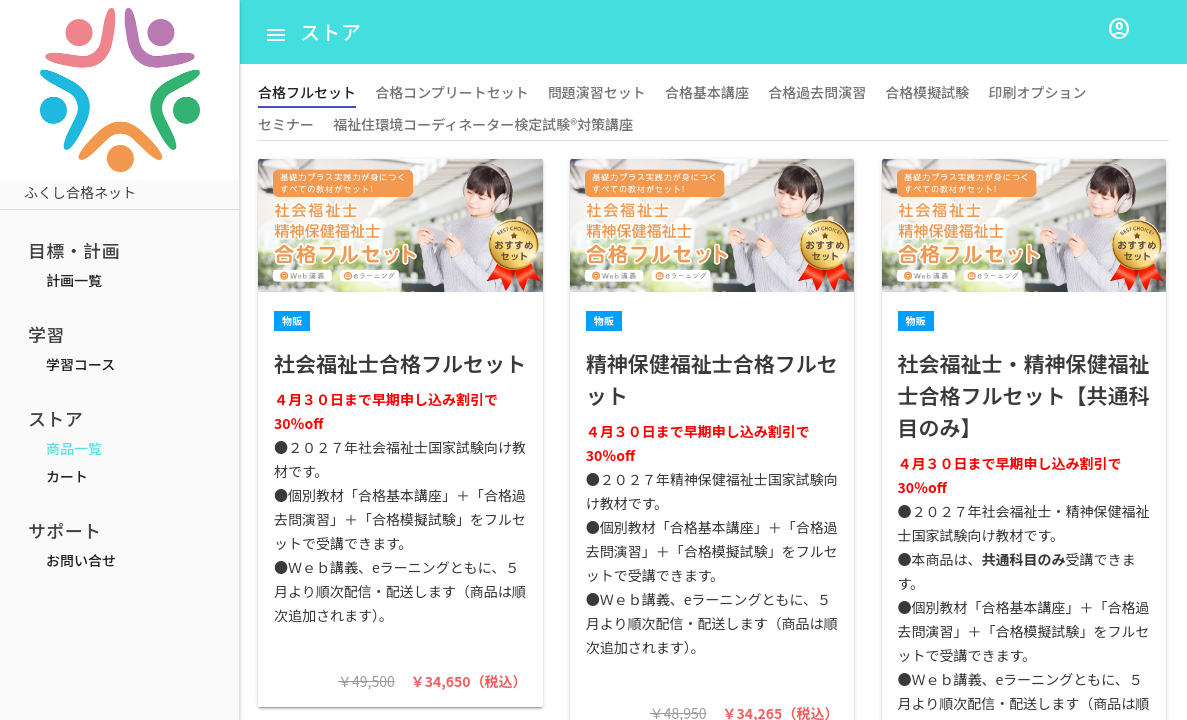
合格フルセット (307, 92)
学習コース (80, 364)
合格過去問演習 (817, 92)
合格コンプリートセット (452, 92)
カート (67, 476)
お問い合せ (81, 560)
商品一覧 (74, 448)
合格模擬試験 (927, 92)
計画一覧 (74, 280)
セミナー (286, 124)
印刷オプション (1037, 92)
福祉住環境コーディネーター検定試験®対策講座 (483, 124)
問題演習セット (597, 92)
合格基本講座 (707, 92)
